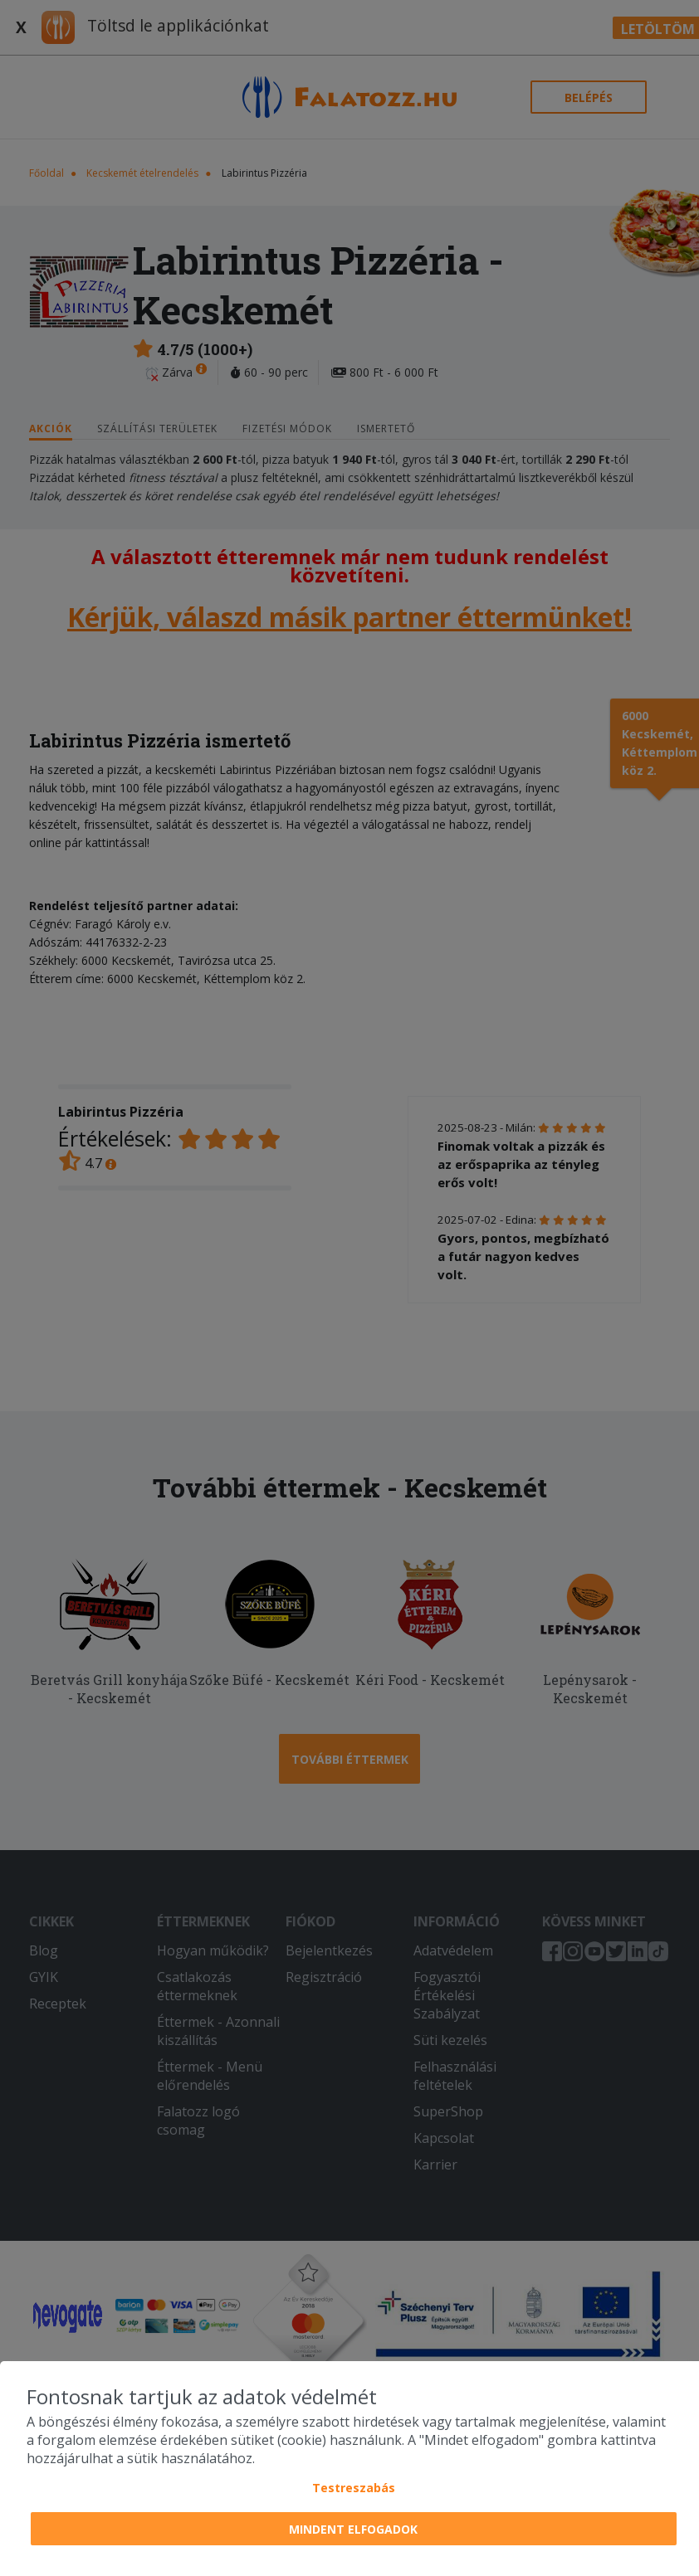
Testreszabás (353, 2488)
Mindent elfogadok (353, 2529)
